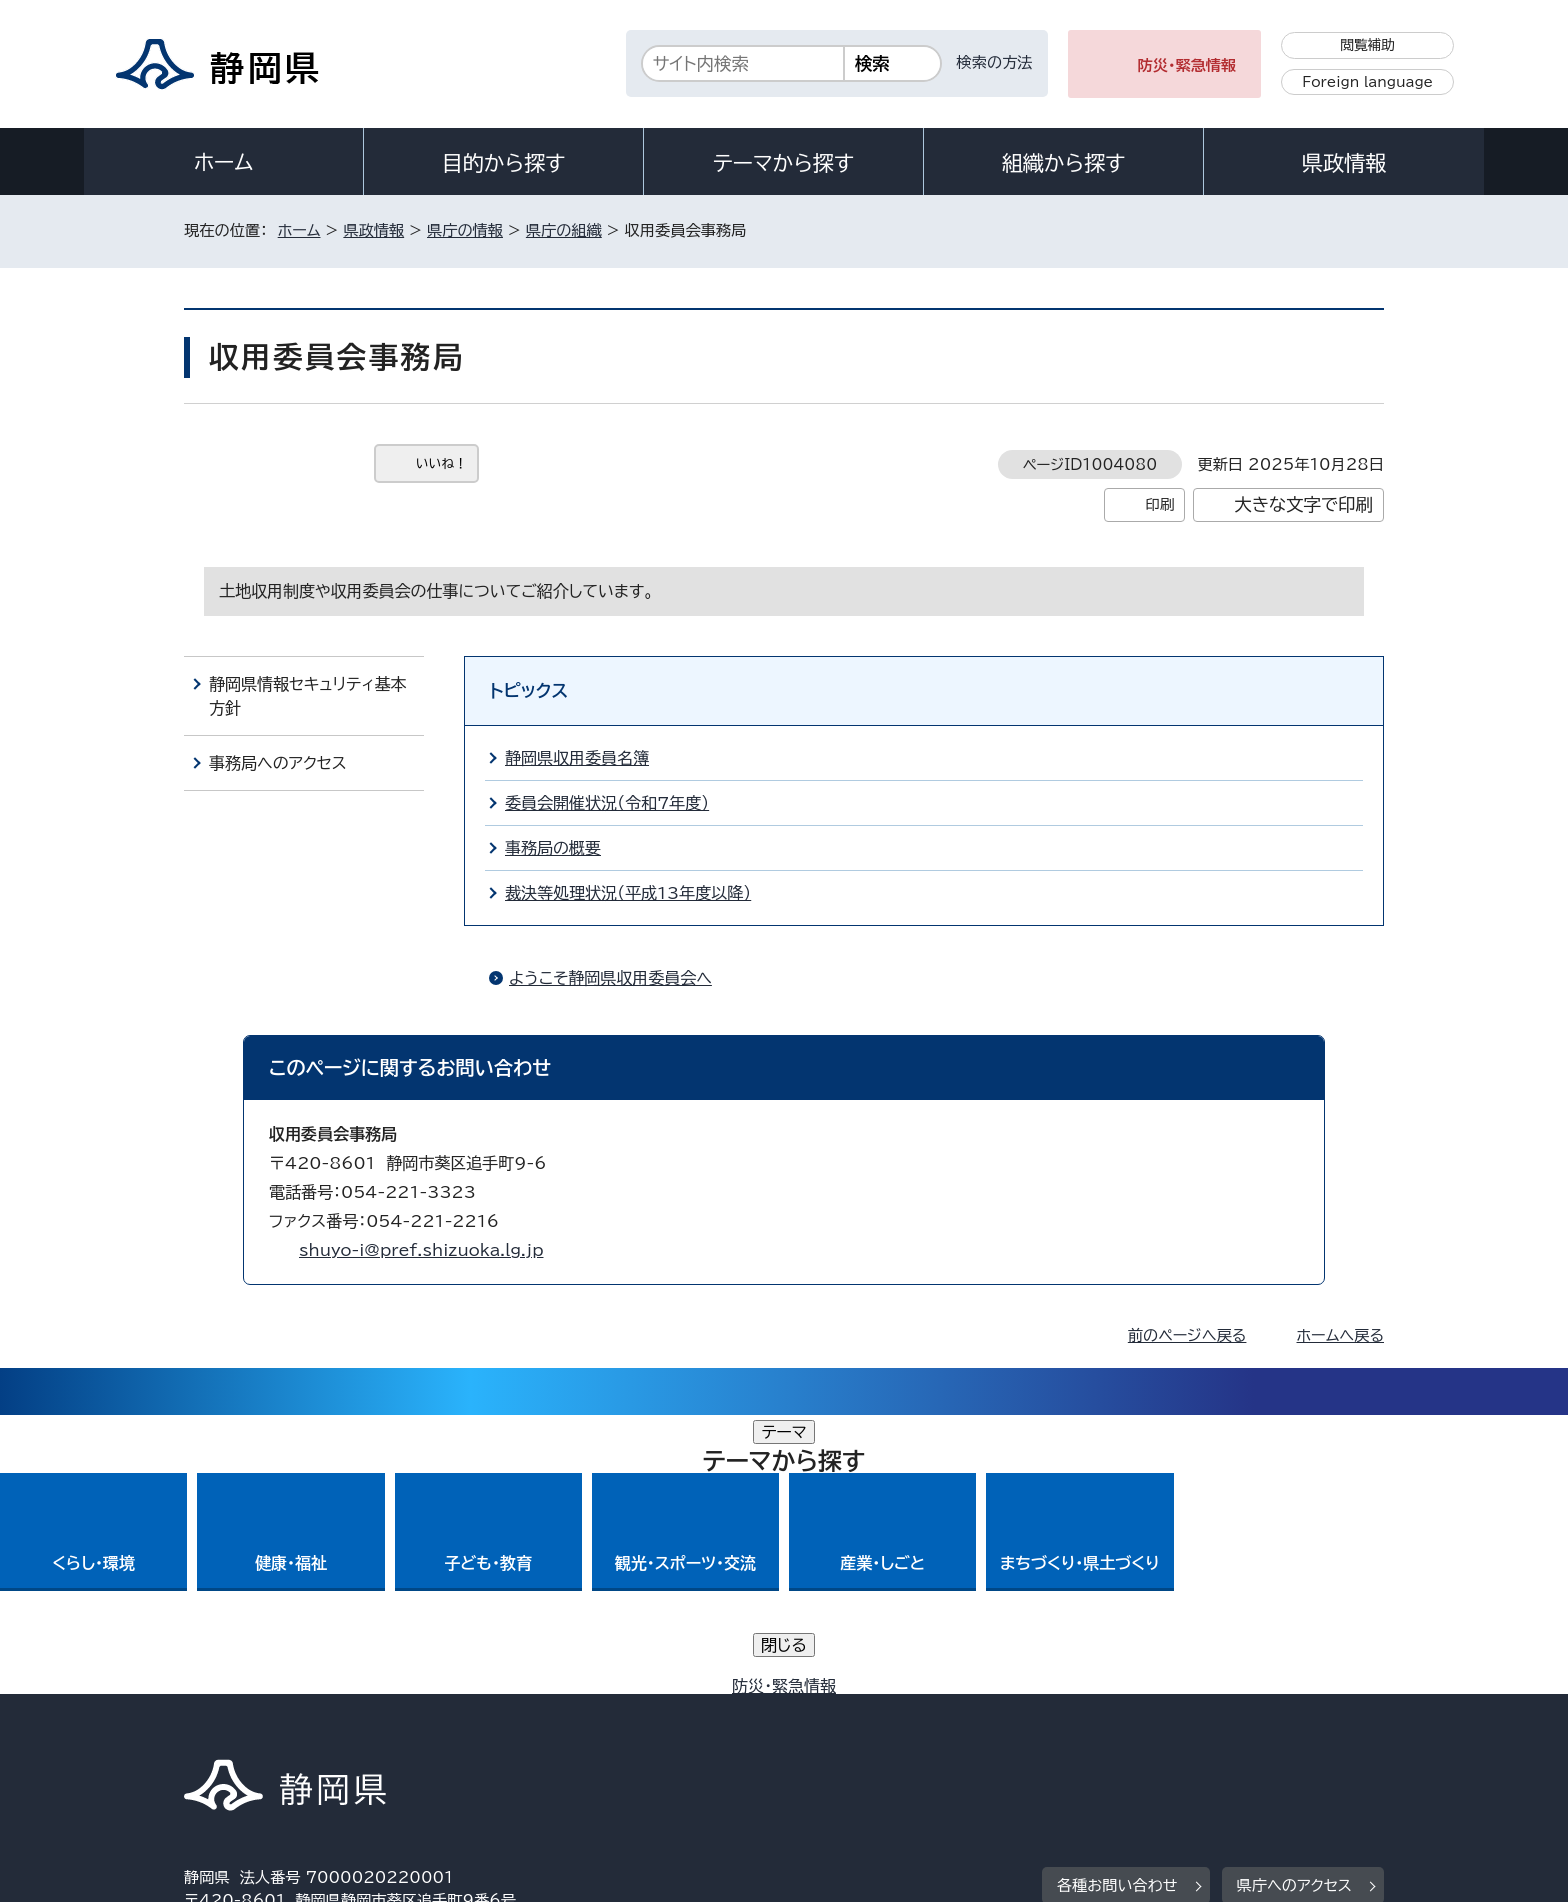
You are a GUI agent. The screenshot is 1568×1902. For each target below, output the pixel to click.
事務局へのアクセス (278, 763)
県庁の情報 (465, 230)
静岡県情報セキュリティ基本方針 (307, 696)
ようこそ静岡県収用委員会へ (610, 978)
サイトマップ (1290, 1730)
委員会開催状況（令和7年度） (607, 803)
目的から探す (504, 163)
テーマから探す (783, 163)
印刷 (1159, 504)
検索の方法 (995, 62)
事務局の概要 (553, 848)
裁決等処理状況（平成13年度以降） (628, 893)
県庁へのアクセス (1294, 1606)
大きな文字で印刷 (1303, 504)
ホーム (224, 162)
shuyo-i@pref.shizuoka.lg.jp (421, 1250)
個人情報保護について (501, 1730)
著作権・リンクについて (277, 1730)
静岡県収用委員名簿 (577, 758)
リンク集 (1150, 1730)
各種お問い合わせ (1117, 1606)
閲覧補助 (1367, 45)
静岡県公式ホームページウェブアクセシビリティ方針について (849, 1730)
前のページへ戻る (1187, 1335)
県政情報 (1344, 163)
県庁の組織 (564, 230)
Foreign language (1367, 82)
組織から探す (1064, 163)
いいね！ (441, 463)
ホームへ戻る (1340, 1335)
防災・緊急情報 (1187, 65)
